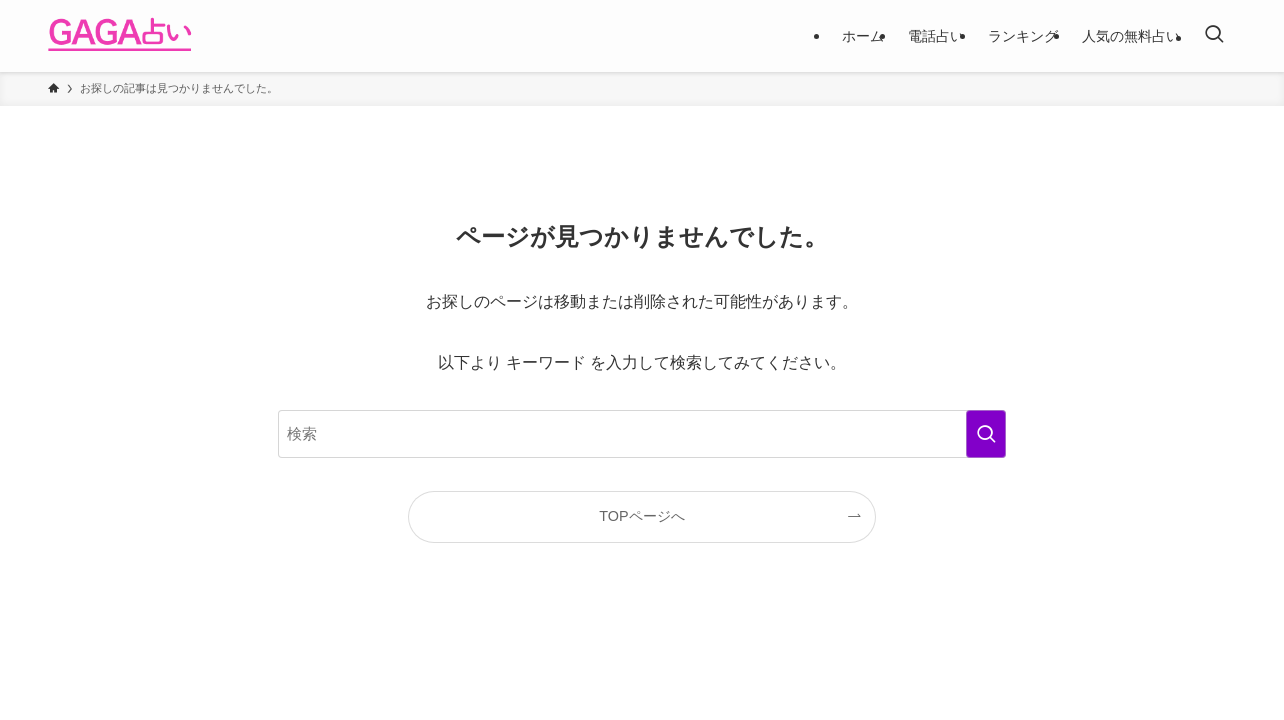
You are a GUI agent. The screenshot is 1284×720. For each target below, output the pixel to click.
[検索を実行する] (986, 434)
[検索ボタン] (1214, 36)
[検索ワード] (642, 434)
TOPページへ (641, 516)
